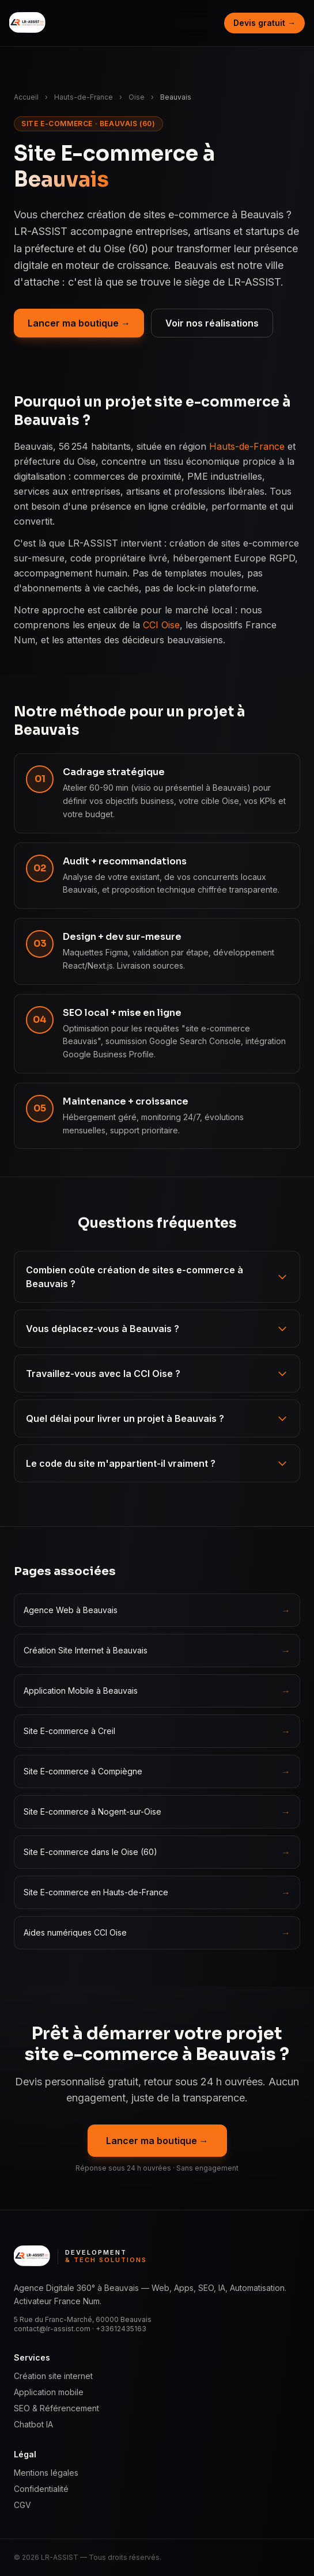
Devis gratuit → (264, 23)
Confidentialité (41, 2489)
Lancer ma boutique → (79, 323)
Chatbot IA (33, 2424)
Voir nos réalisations (212, 323)
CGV (22, 2505)
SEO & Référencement (56, 2408)
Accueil (26, 97)
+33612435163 (121, 2328)
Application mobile (49, 2392)
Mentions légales (46, 2473)
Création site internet (53, 2376)
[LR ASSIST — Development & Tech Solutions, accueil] (27, 23)
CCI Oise (161, 625)
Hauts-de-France (83, 97)
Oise (136, 97)
